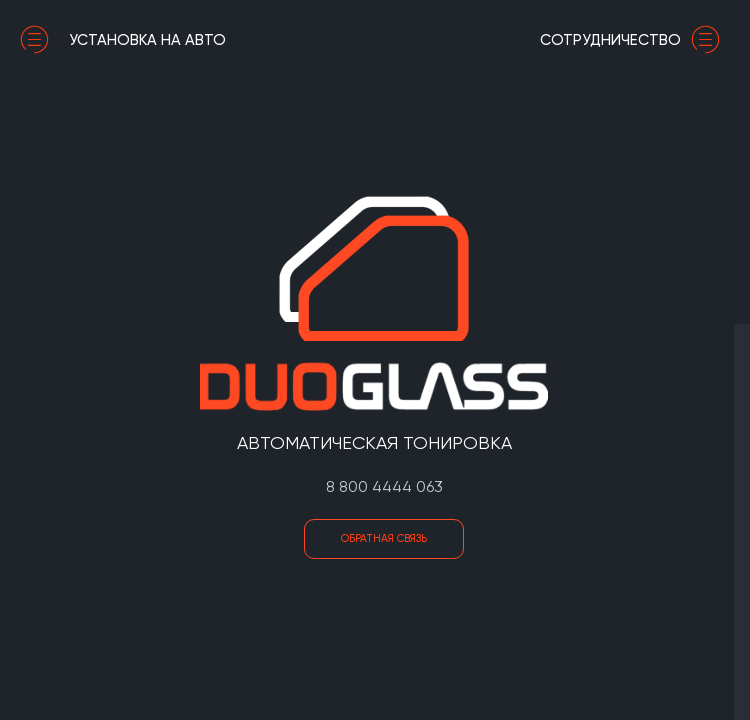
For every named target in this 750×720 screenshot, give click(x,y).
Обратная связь (384, 538)
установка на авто (123, 40)
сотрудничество (635, 40)
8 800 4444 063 (384, 486)
